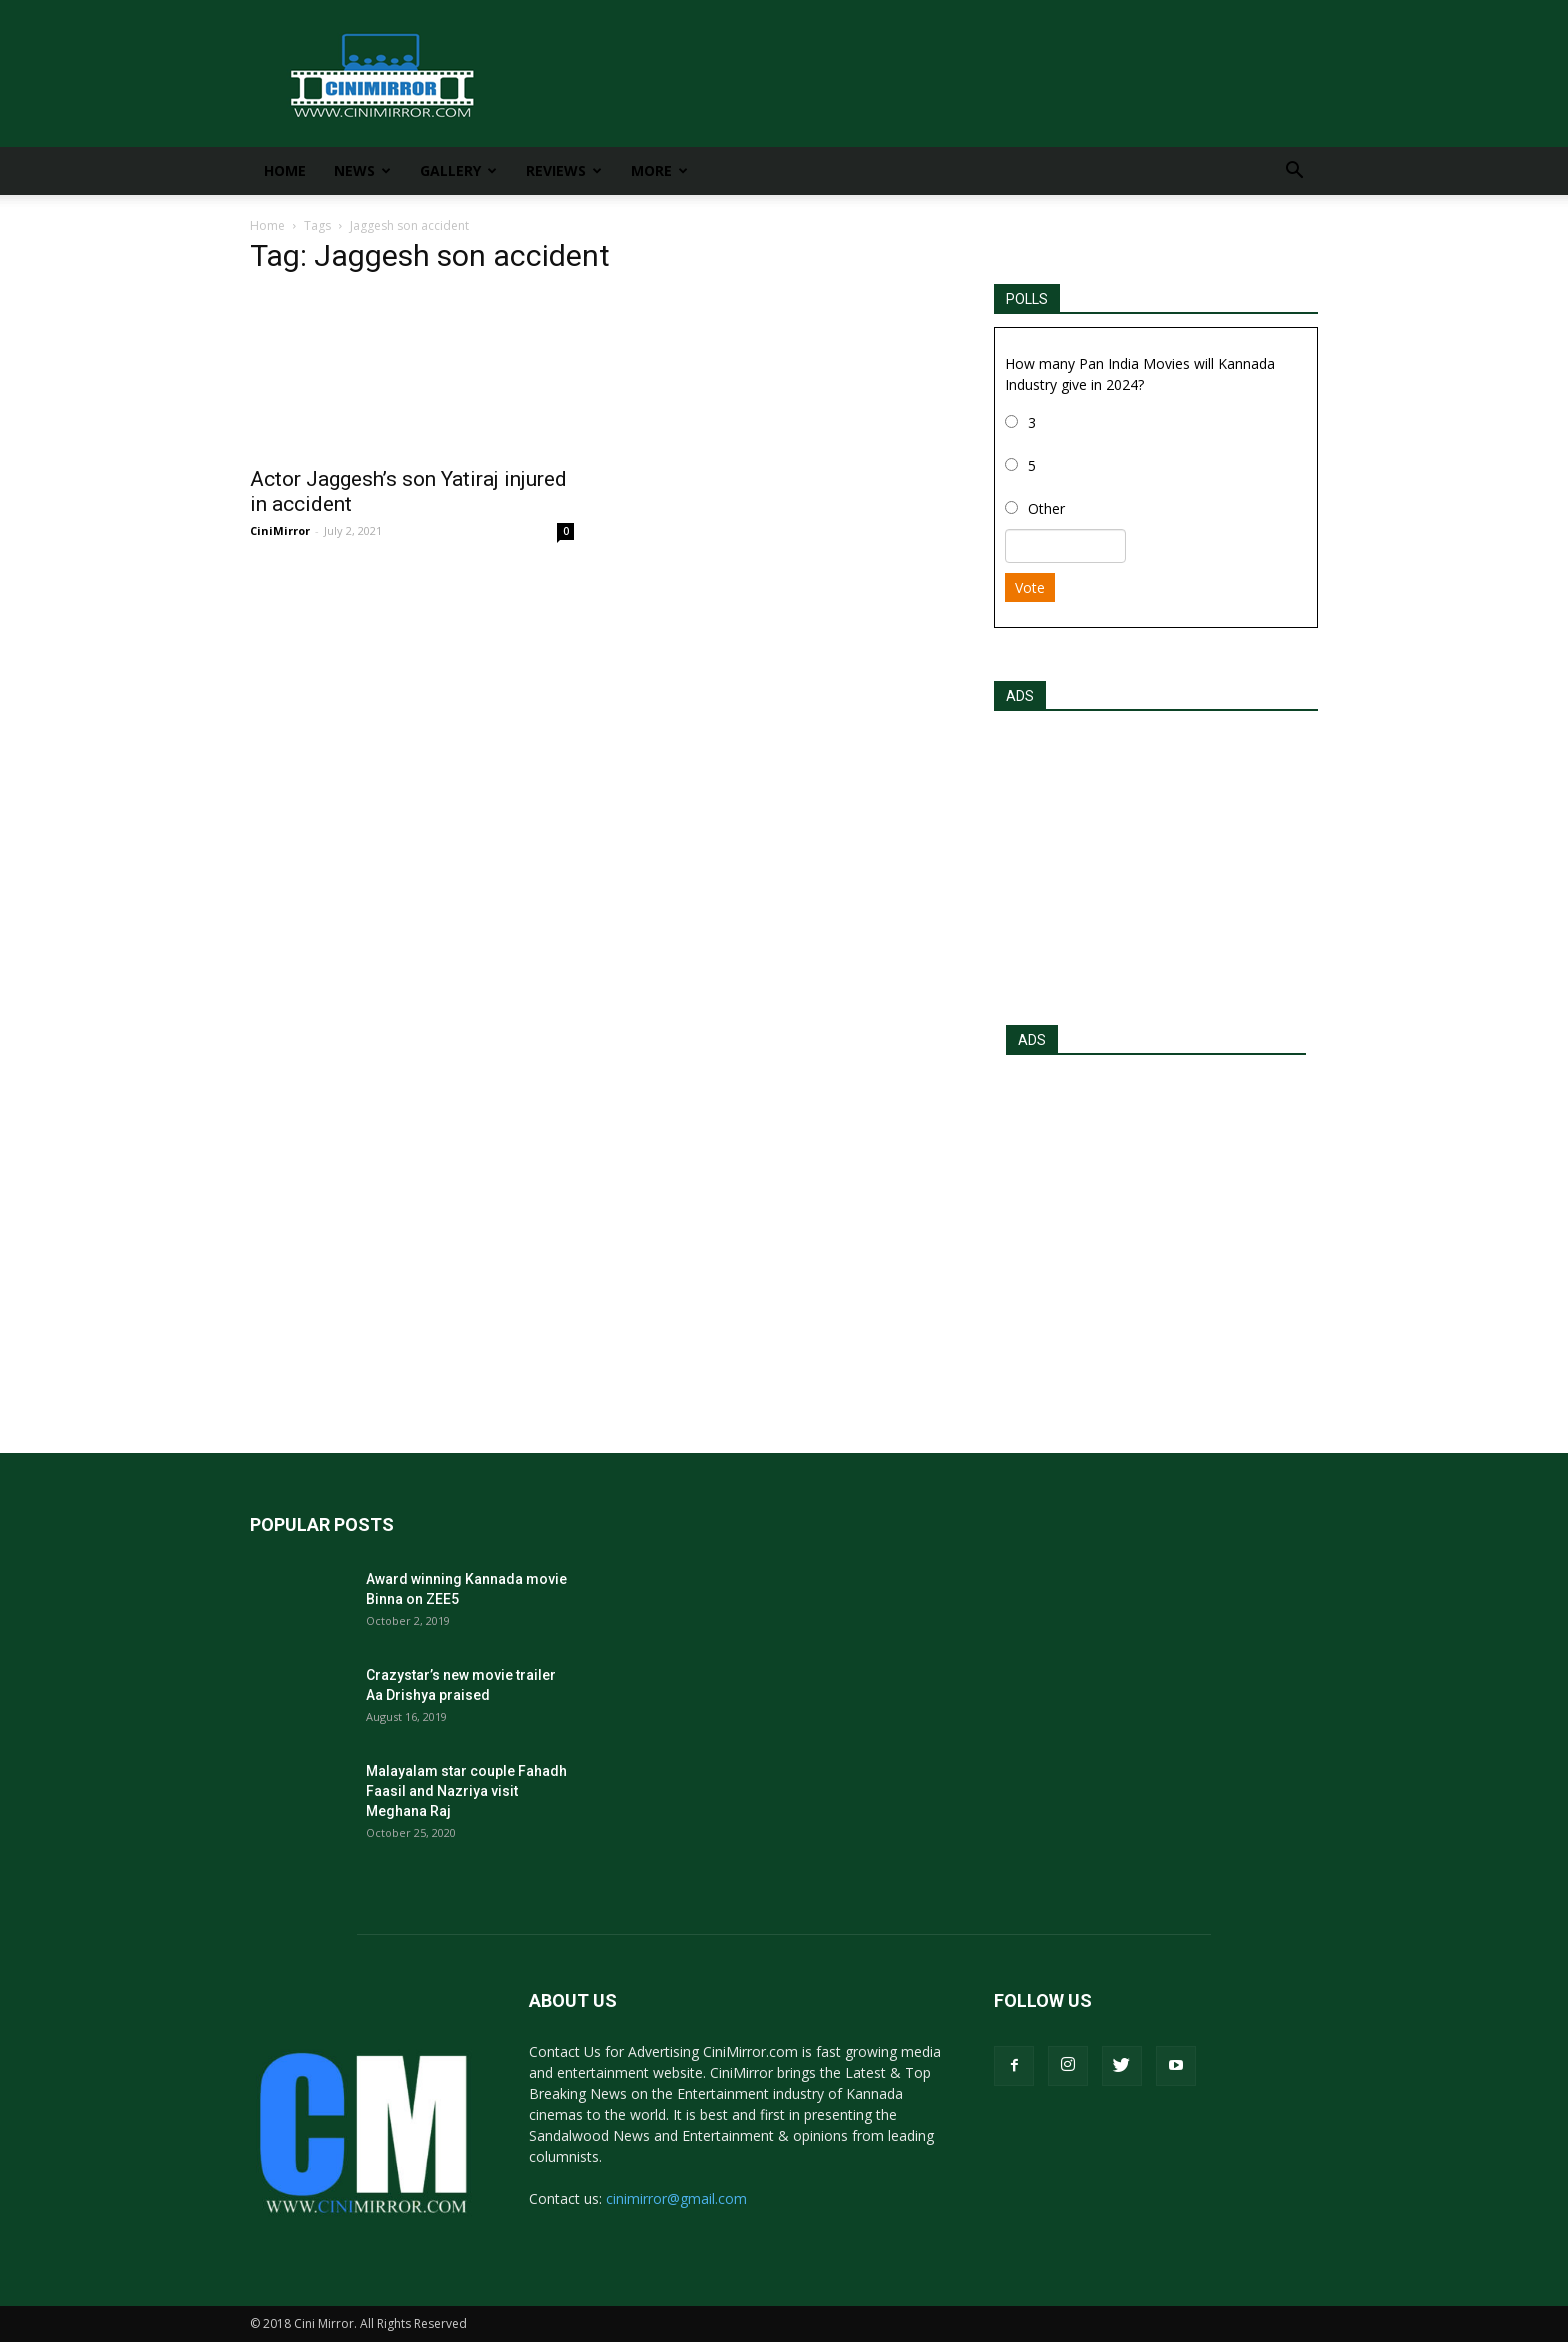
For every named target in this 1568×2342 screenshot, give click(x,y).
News (362, 170)
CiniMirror (280, 530)
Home (285, 170)
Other (1046, 508)
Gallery (458, 170)
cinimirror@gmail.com (676, 2198)
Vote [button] (1030, 587)
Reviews (564, 170)
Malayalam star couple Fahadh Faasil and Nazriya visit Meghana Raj (466, 1791)
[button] (1294, 172)
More (659, 170)
